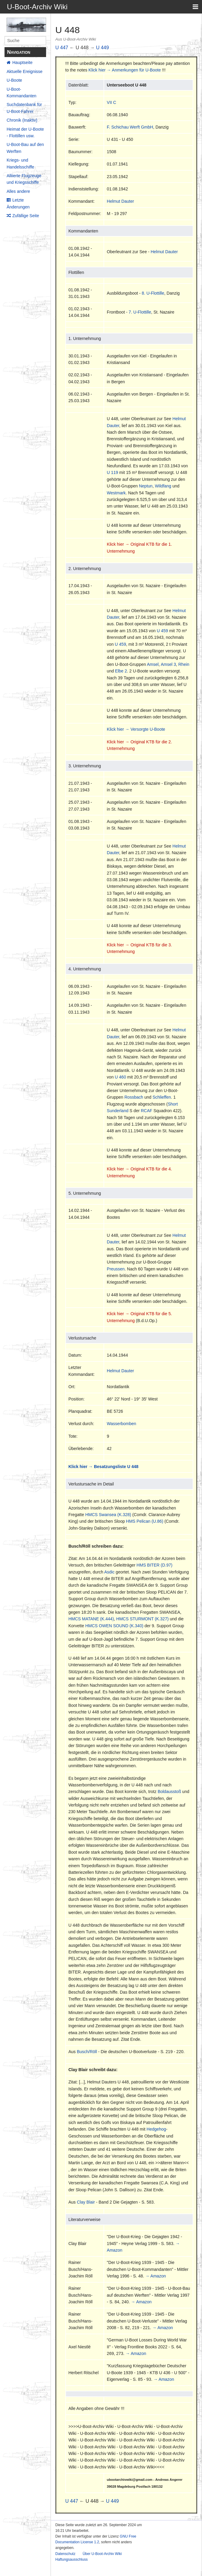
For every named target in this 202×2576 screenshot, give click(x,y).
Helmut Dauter (120, 201)
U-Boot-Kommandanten (21, 92)
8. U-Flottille (153, 293)
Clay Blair (86, 2202)
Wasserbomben (121, 1423)
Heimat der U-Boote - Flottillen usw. (25, 132)
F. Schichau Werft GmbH (130, 127)
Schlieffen (162, 1097)
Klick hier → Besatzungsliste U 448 (103, 1466)
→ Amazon (155, 2276)
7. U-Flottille (140, 312)
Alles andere (18, 191)
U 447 (61, 47)
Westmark (116, 492)
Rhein (183, 664)
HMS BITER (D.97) (154, 1565)
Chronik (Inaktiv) (22, 120)
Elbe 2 (121, 671)
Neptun (145, 486)
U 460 (120, 1077)
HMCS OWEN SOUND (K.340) (114, 1625)
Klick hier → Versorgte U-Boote (136, 729)
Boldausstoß (169, 1791)
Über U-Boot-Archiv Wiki (102, 2554)
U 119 (112, 472)
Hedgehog (156, 2129)
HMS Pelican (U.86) (144, 1521)
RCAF (146, 1110)
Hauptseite (22, 62)
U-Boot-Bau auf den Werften (25, 147)
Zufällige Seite (25, 215)
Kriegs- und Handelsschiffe (20, 163)
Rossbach (133, 1097)
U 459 (162, 630)
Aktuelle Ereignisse (24, 71)
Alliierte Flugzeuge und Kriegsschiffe (24, 179)
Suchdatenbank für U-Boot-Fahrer (24, 108)
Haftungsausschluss (71, 2559)
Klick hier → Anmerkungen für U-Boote (125, 70)
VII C (111, 102)
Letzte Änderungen (18, 203)
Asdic (109, 1572)
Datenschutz (65, 2554)
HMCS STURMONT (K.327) (142, 1618)
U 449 (102, 47)
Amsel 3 (168, 664)
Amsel (153, 664)
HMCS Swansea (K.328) (108, 1514)
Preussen (116, 1269)
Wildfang (163, 486)
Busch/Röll (87, 2051)
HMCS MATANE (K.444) (91, 1618)
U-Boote (14, 80)
